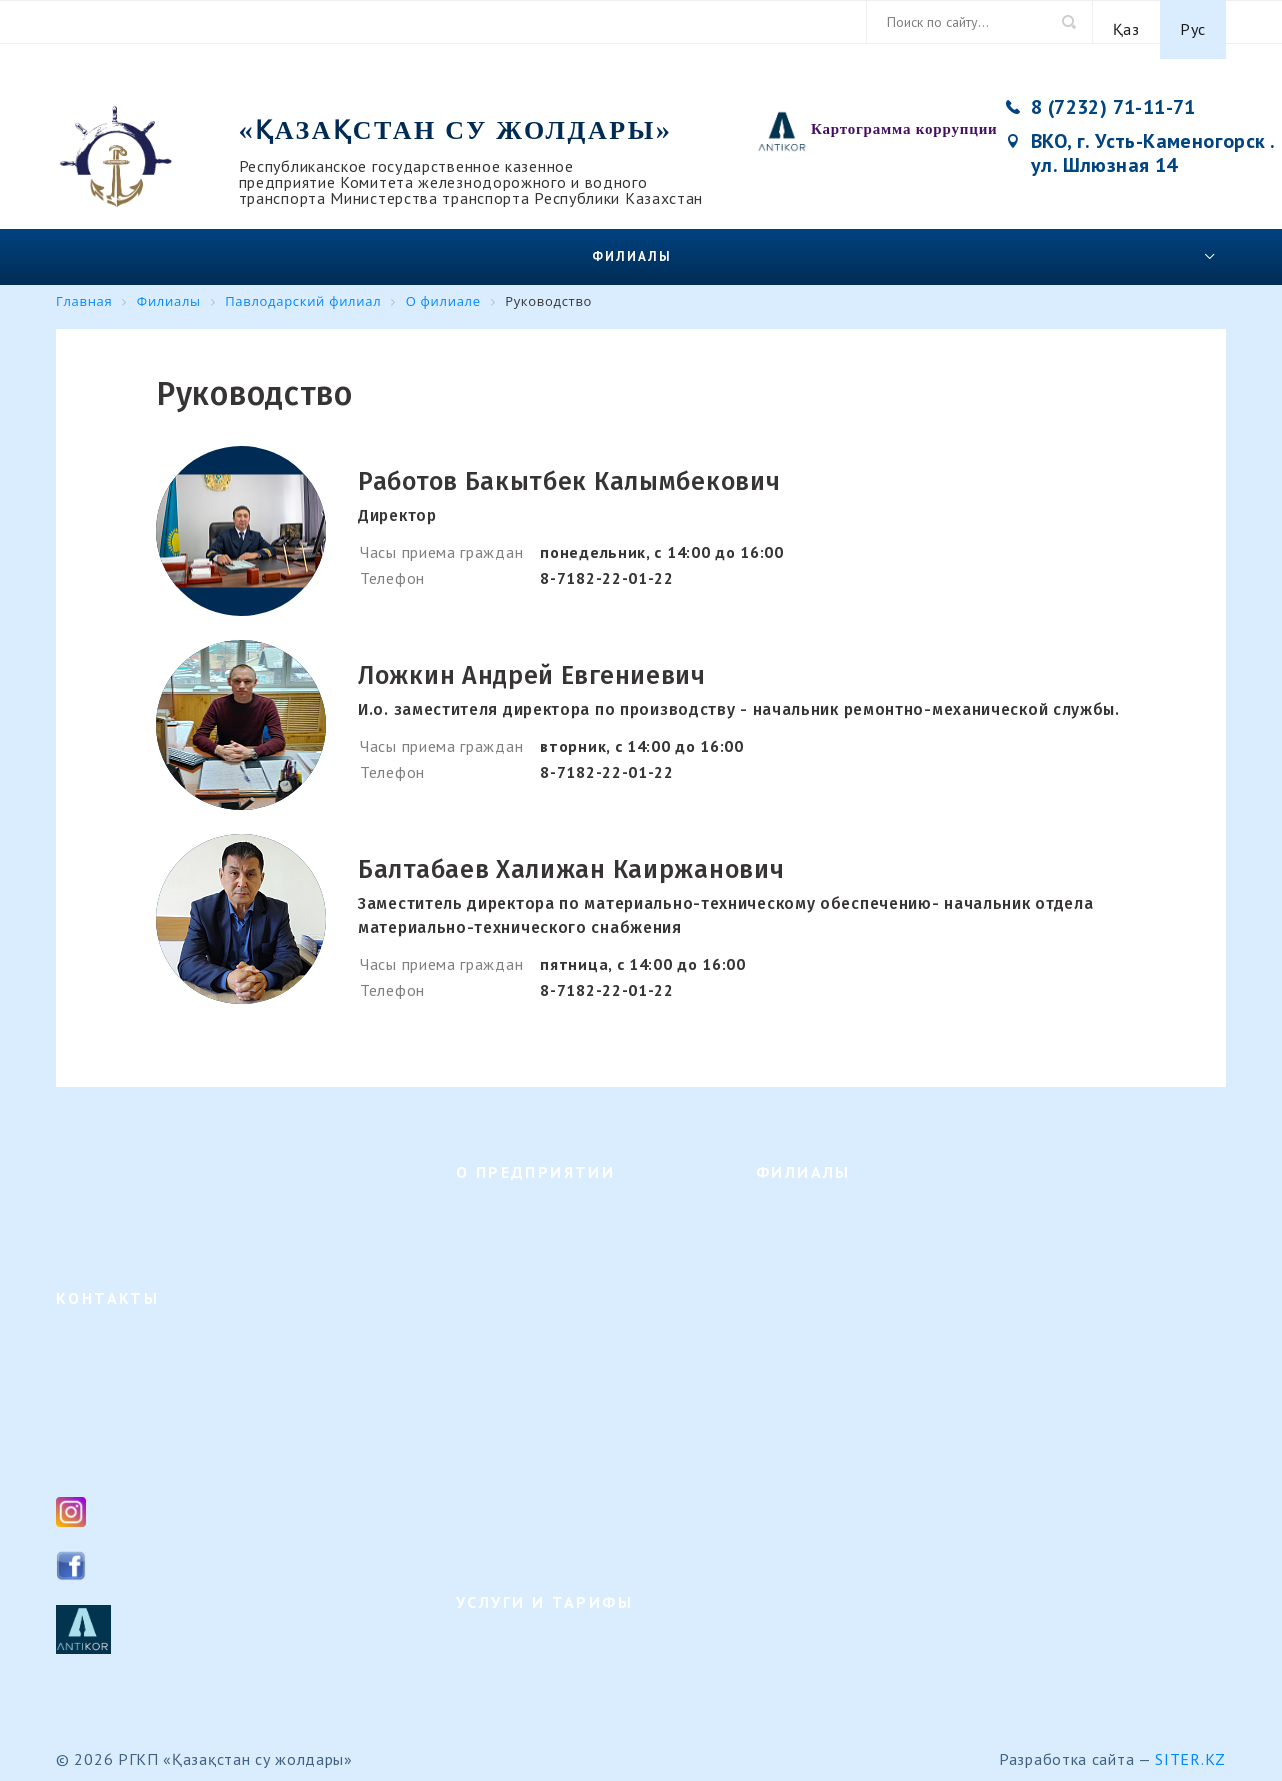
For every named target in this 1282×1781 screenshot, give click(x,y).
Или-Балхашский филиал (838, 1365)
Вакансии (487, 1333)
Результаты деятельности (539, 1429)
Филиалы (632, 241)
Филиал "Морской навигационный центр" (869, 1407)
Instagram (134, 1495)
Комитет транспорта (1122, 1228)
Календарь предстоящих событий (565, 1461)
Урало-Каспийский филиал (844, 1333)
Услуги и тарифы (512, 1635)
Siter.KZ (1190, 1744)
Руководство (497, 1301)
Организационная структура (549, 1237)
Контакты (487, 1525)
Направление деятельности (545, 1205)
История (483, 1269)
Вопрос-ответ (500, 1493)
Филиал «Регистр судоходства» (858, 1449)
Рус (1193, 22)
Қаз (1126, 22)
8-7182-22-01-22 (607, 563)
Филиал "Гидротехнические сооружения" (891, 1237)
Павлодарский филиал (829, 1301)
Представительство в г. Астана (857, 1481)
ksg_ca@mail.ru (153, 1445)
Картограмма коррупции (904, 114)
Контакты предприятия (1131, 1256)
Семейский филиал (818, 1269)
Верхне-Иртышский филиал (847, 1205)
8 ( (97, 1401)
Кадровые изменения (525, 1365)
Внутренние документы (533, 1397)
